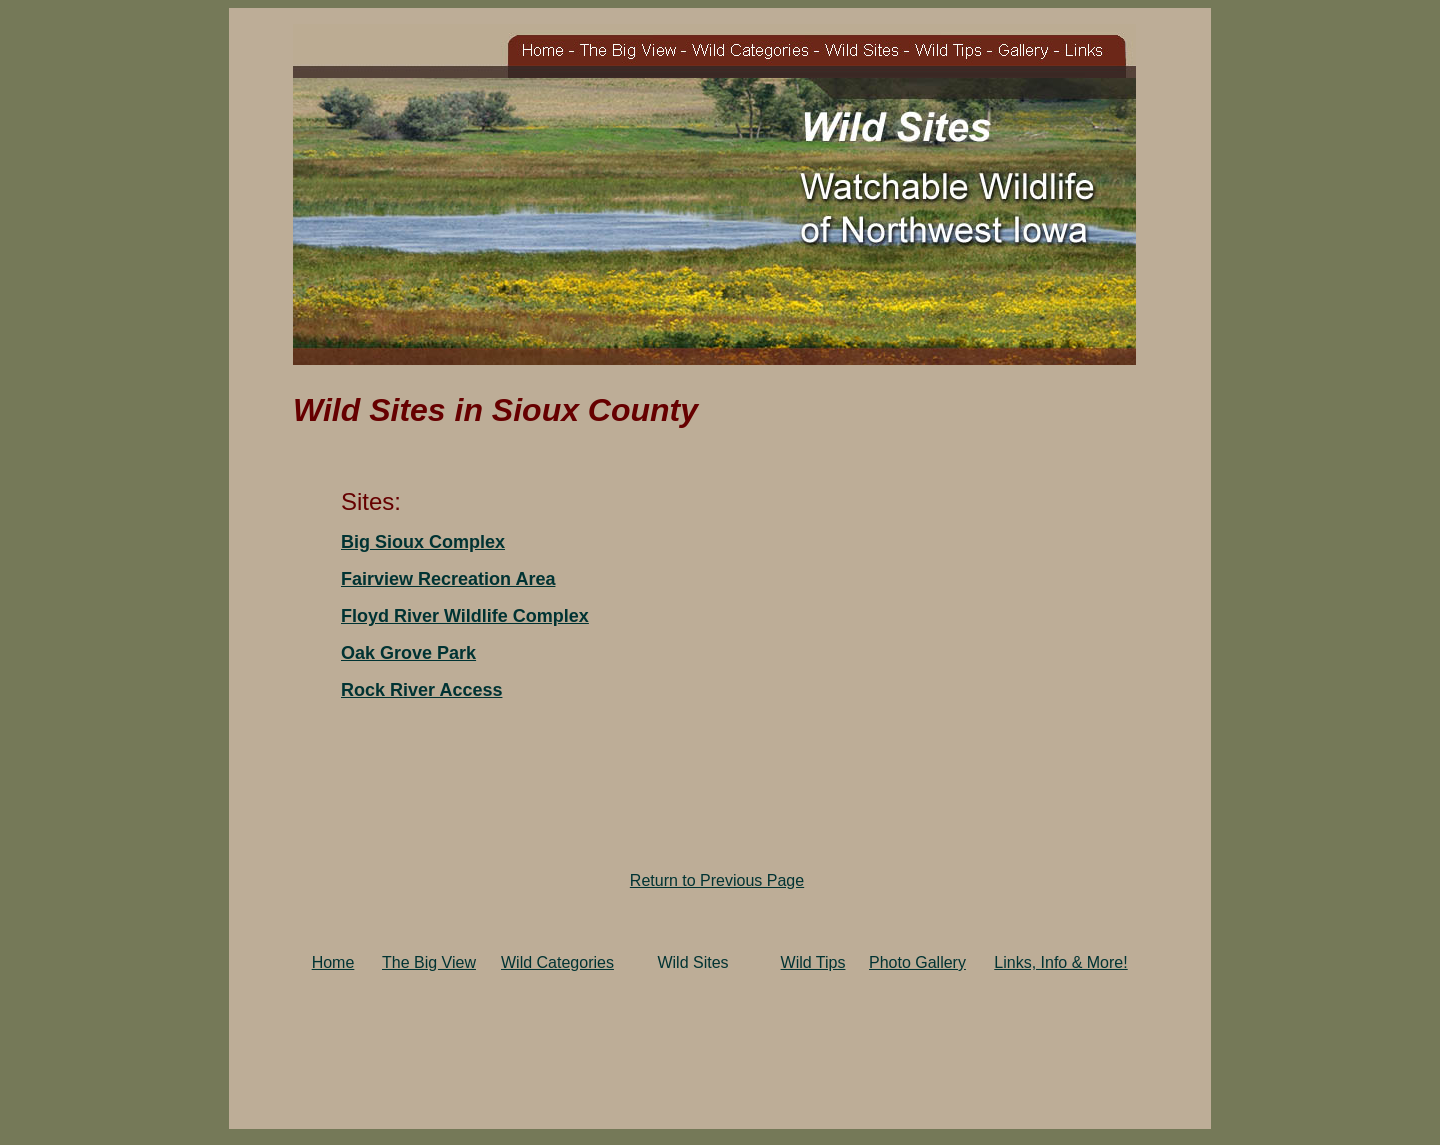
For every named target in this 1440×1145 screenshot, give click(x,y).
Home (333, 962)
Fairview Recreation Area (448, 579)
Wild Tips (813, 962)
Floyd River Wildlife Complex (465, 616)
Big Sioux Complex (423, 542)
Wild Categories (557, 962)
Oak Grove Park (408, 653)
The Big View (429, 962)
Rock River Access (421, 690)
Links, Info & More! (1060, 962)
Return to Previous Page (717, 880)
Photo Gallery (917, 962)
